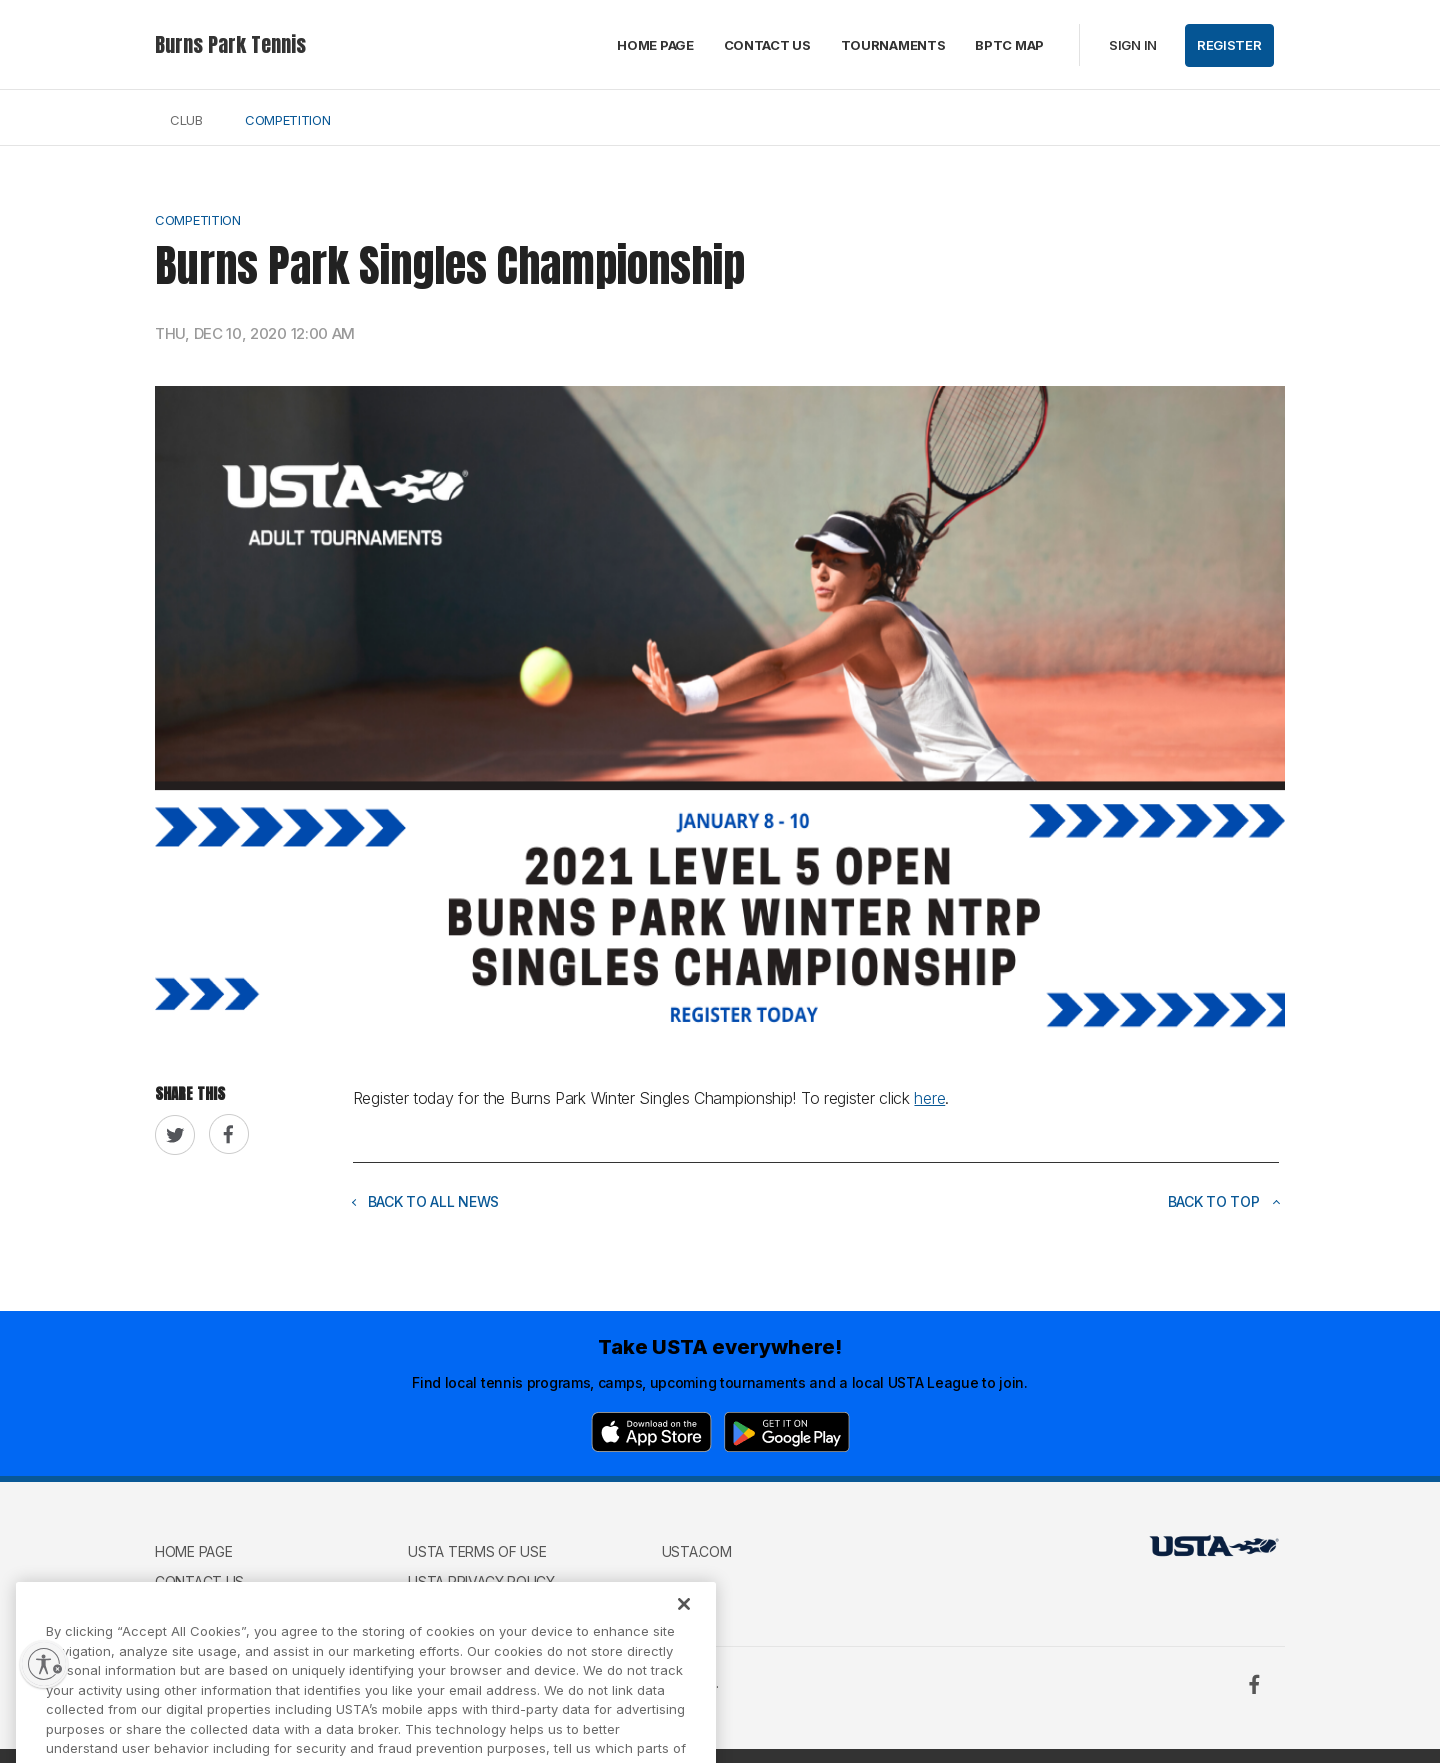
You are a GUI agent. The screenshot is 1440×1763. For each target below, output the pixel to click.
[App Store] (651, 1432)
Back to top (1224, 1201)
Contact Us (767, 45)
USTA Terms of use (477, 1551)
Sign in (1133, 45)
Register (1229, 45)
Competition (288, 120)
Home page (655, 45)
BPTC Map (1009, 45)
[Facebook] (1254, 1684)
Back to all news (426, 1201)
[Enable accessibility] (44, 1664)
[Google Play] (787, 1432)
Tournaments (893, 45)
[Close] (684, 1620)
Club (186, 120)
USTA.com (697, 1551)
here (929, 1098)
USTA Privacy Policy (481, 1581)
